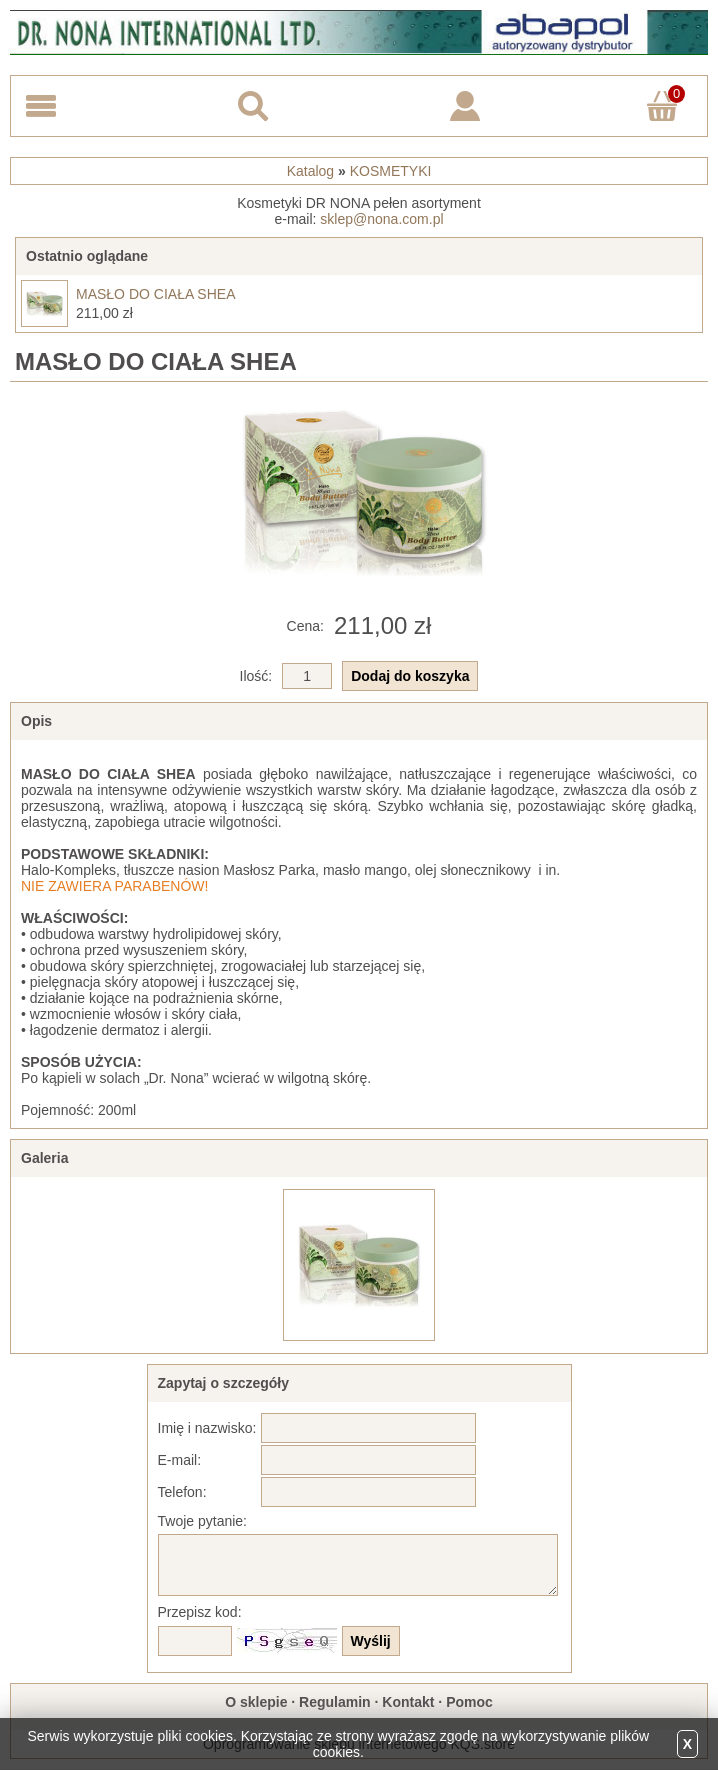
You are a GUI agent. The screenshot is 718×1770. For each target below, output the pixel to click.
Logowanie (465, 106)
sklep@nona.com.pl (381, 219)
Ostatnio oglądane (87, 256)
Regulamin (335, 1702)
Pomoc (469, 1702)
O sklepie (256, 1702)
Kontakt (408, 1702)
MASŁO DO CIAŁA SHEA (156, 294)
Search (253, 106)
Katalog (310, 171)
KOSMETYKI (391, 171)
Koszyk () (666, 92)
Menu (41, 106)
